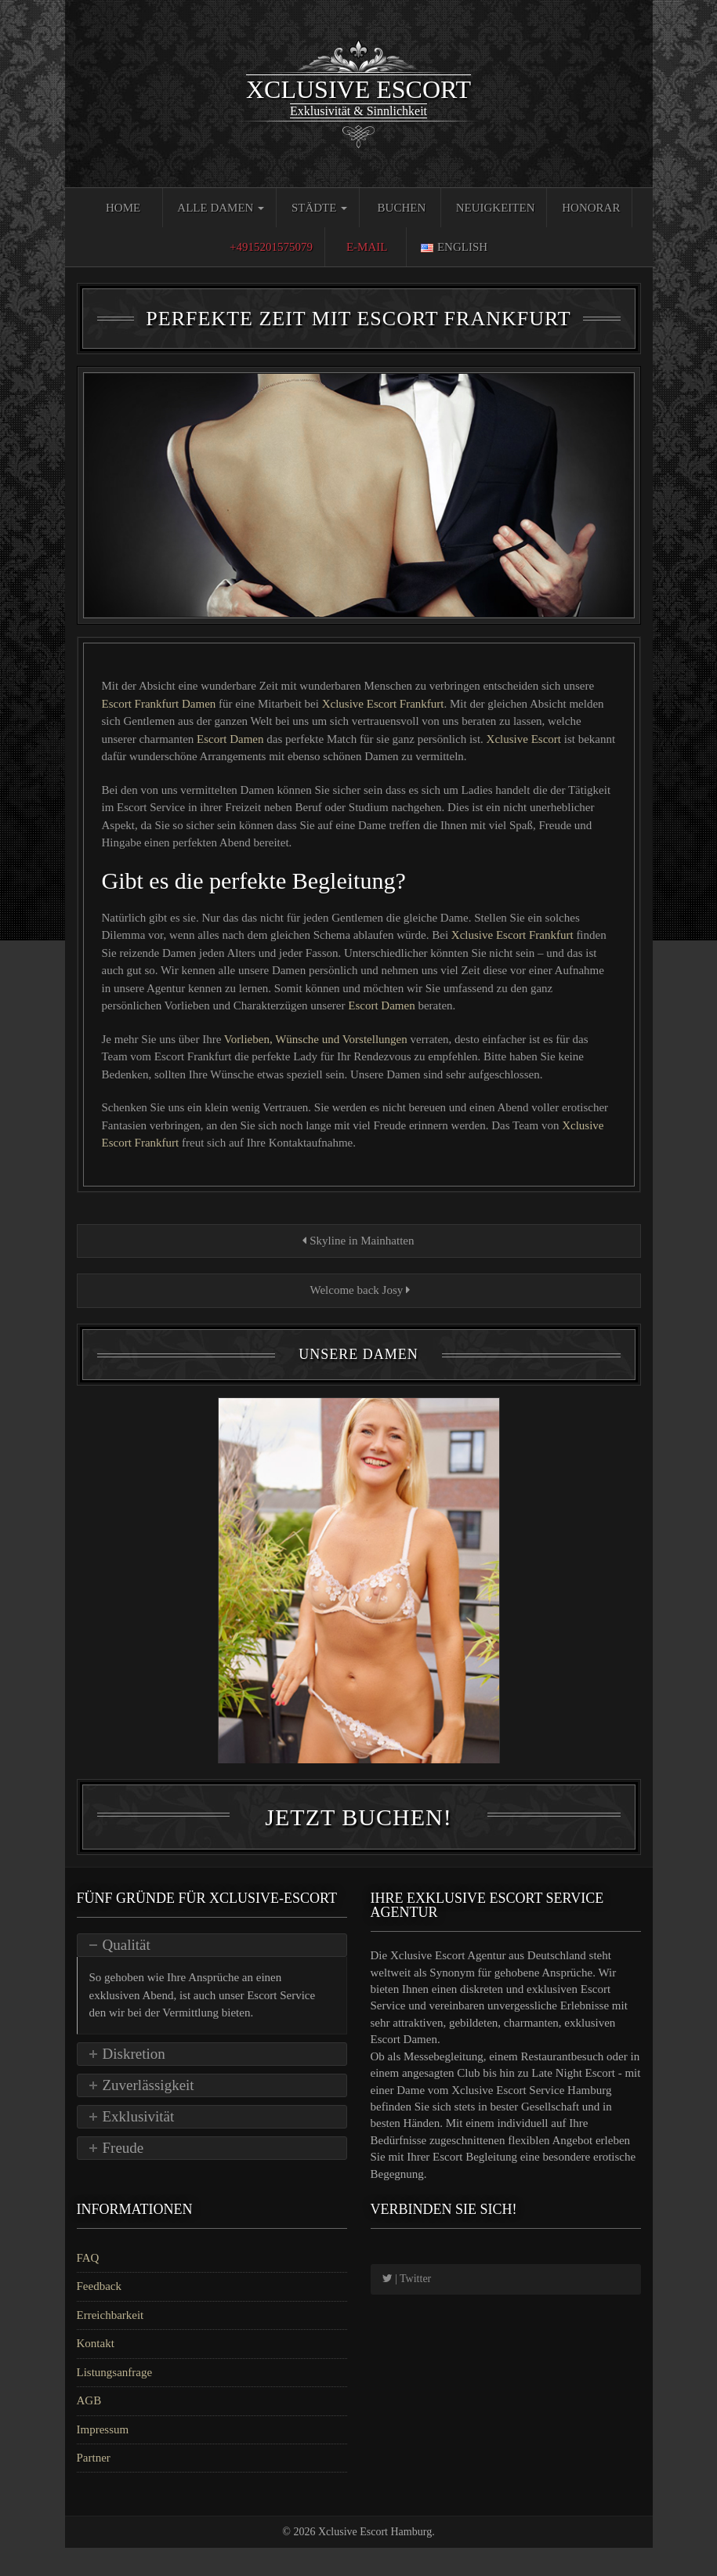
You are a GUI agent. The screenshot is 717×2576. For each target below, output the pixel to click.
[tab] (212, 1973)
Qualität (126, 1973)
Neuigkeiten (495, 207)
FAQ (88, 2286)
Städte (319, 207)
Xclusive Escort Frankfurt (383, 703)
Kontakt (95, 2371)
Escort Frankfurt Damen (160, 703)
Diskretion (134, 2081)
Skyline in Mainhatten (358, 1240)
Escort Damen (231, 739)
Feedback (99, 2314)
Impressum (103, 2457)
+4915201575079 (271, 247)
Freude (123, 2175)
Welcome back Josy (358, 1290)
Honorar (591, 207)
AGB (89, 2428)
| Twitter (407, 2307)
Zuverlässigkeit (148, 2112)
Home (123, 207)
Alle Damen (220, 207)
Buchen (402, 207)
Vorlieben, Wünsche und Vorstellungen (317, 1039)
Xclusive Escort (525, 739)
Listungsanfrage (115, 2399)
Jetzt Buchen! (358, 1845)
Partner (93, 2485)
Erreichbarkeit (110, 2342)
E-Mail (367, 247)
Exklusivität (139, 2144)
